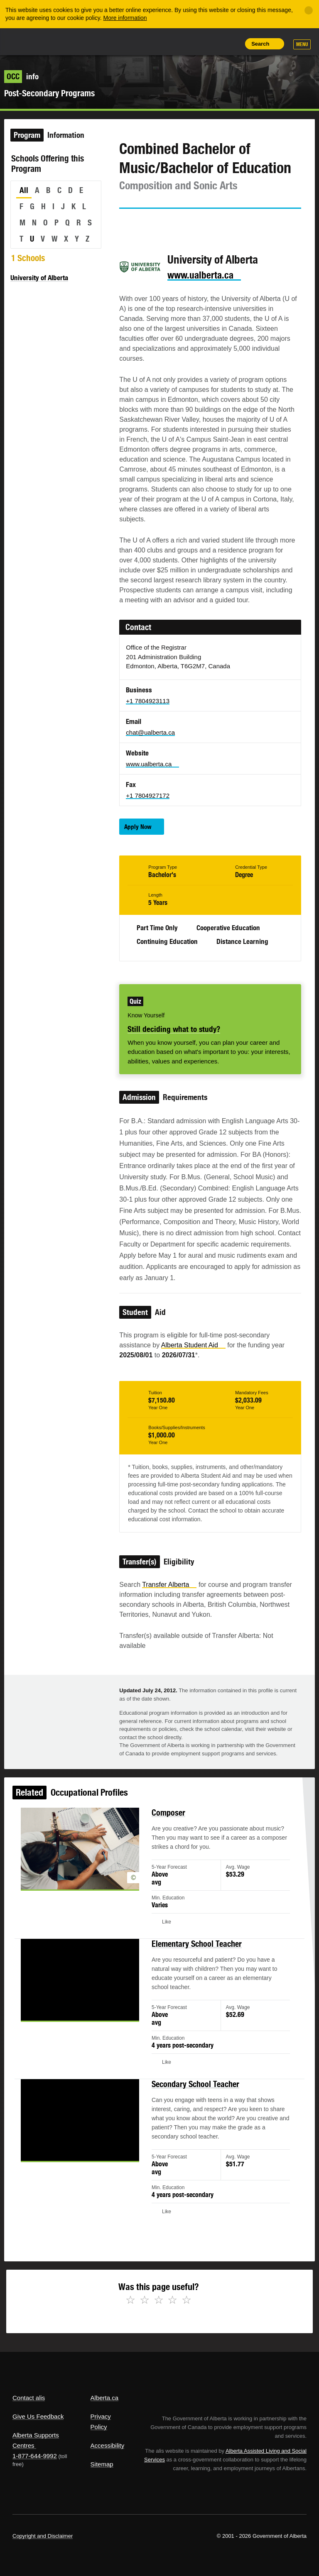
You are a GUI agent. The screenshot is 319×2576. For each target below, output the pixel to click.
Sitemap (102, 2464)
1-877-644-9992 (34, 2455)
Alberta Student (193, 1345)
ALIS (68, 41)
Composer (167, 1841)
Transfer (169, 1584)
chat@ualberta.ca (150, 732)
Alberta (28, 41)
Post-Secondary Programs (49, 93)
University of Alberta (39, 278)
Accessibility (108, 2445)
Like (213, 43)
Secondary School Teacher (191, 2086)
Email (197, 224)
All (24, 190)
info (21, 76)
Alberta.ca (105, 2397)
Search (260, 44)
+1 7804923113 (147, 700)
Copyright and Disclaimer (42, 2536)
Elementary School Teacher (193, 1959)
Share (175, 43)
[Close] (308, 10)
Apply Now (138, 826)
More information (125, 18)
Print (232, 43)
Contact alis (28, 2397)
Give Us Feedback (38, 2416)
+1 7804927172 (147, 795)
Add (194, 43)
